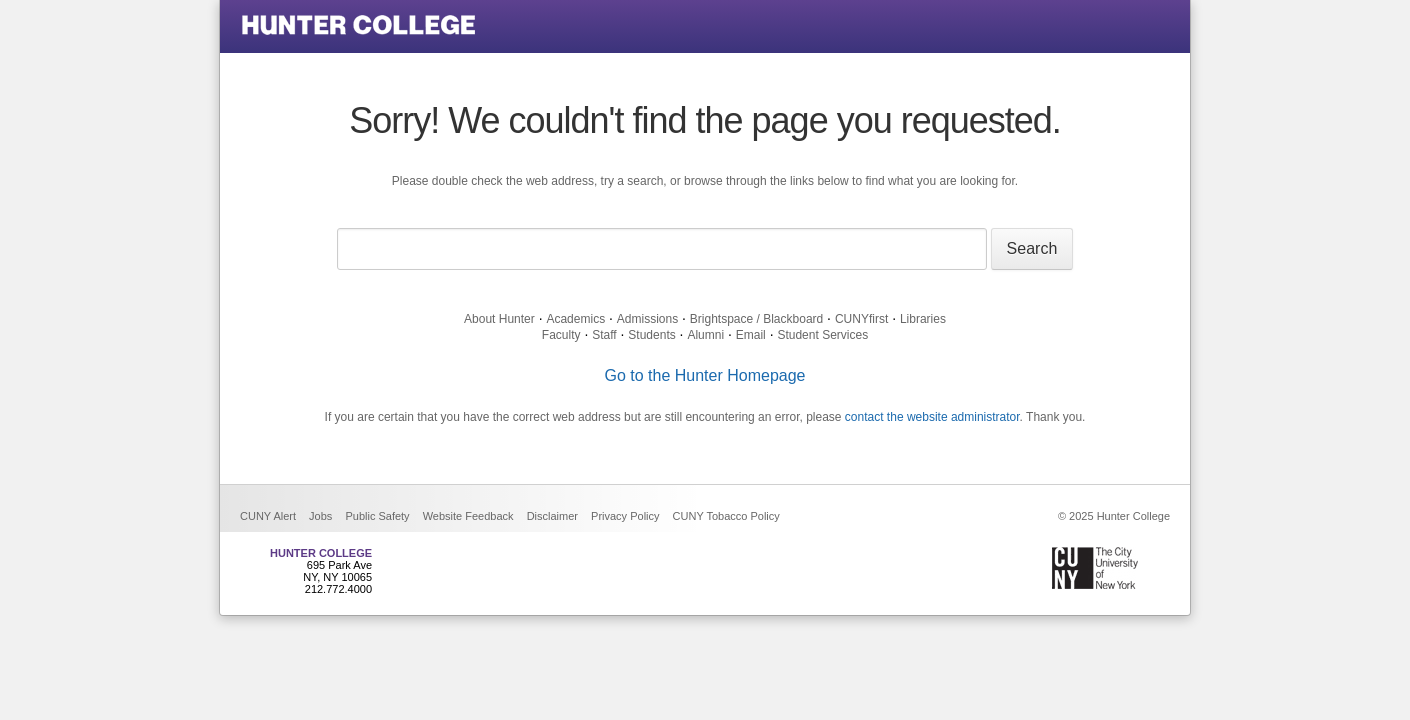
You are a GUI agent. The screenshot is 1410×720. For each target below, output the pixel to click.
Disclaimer (552, 516)
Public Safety (377, 516)
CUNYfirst (861, 319)
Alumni (705, 335)
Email (751, 335)
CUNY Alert (268, 516)
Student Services (822, 335)
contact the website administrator (932, 417)
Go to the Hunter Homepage (704, 375)
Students (651, 335)
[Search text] (662, 249)
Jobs (320, 516)
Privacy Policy (625, 516)
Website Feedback (468, 516)
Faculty (561, 335)
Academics (575, 319)
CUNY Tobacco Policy (726, 516)
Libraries (923, 319)
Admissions (647, 319)
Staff (604, 335)
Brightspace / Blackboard (756, 319)
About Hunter (499, 319)
